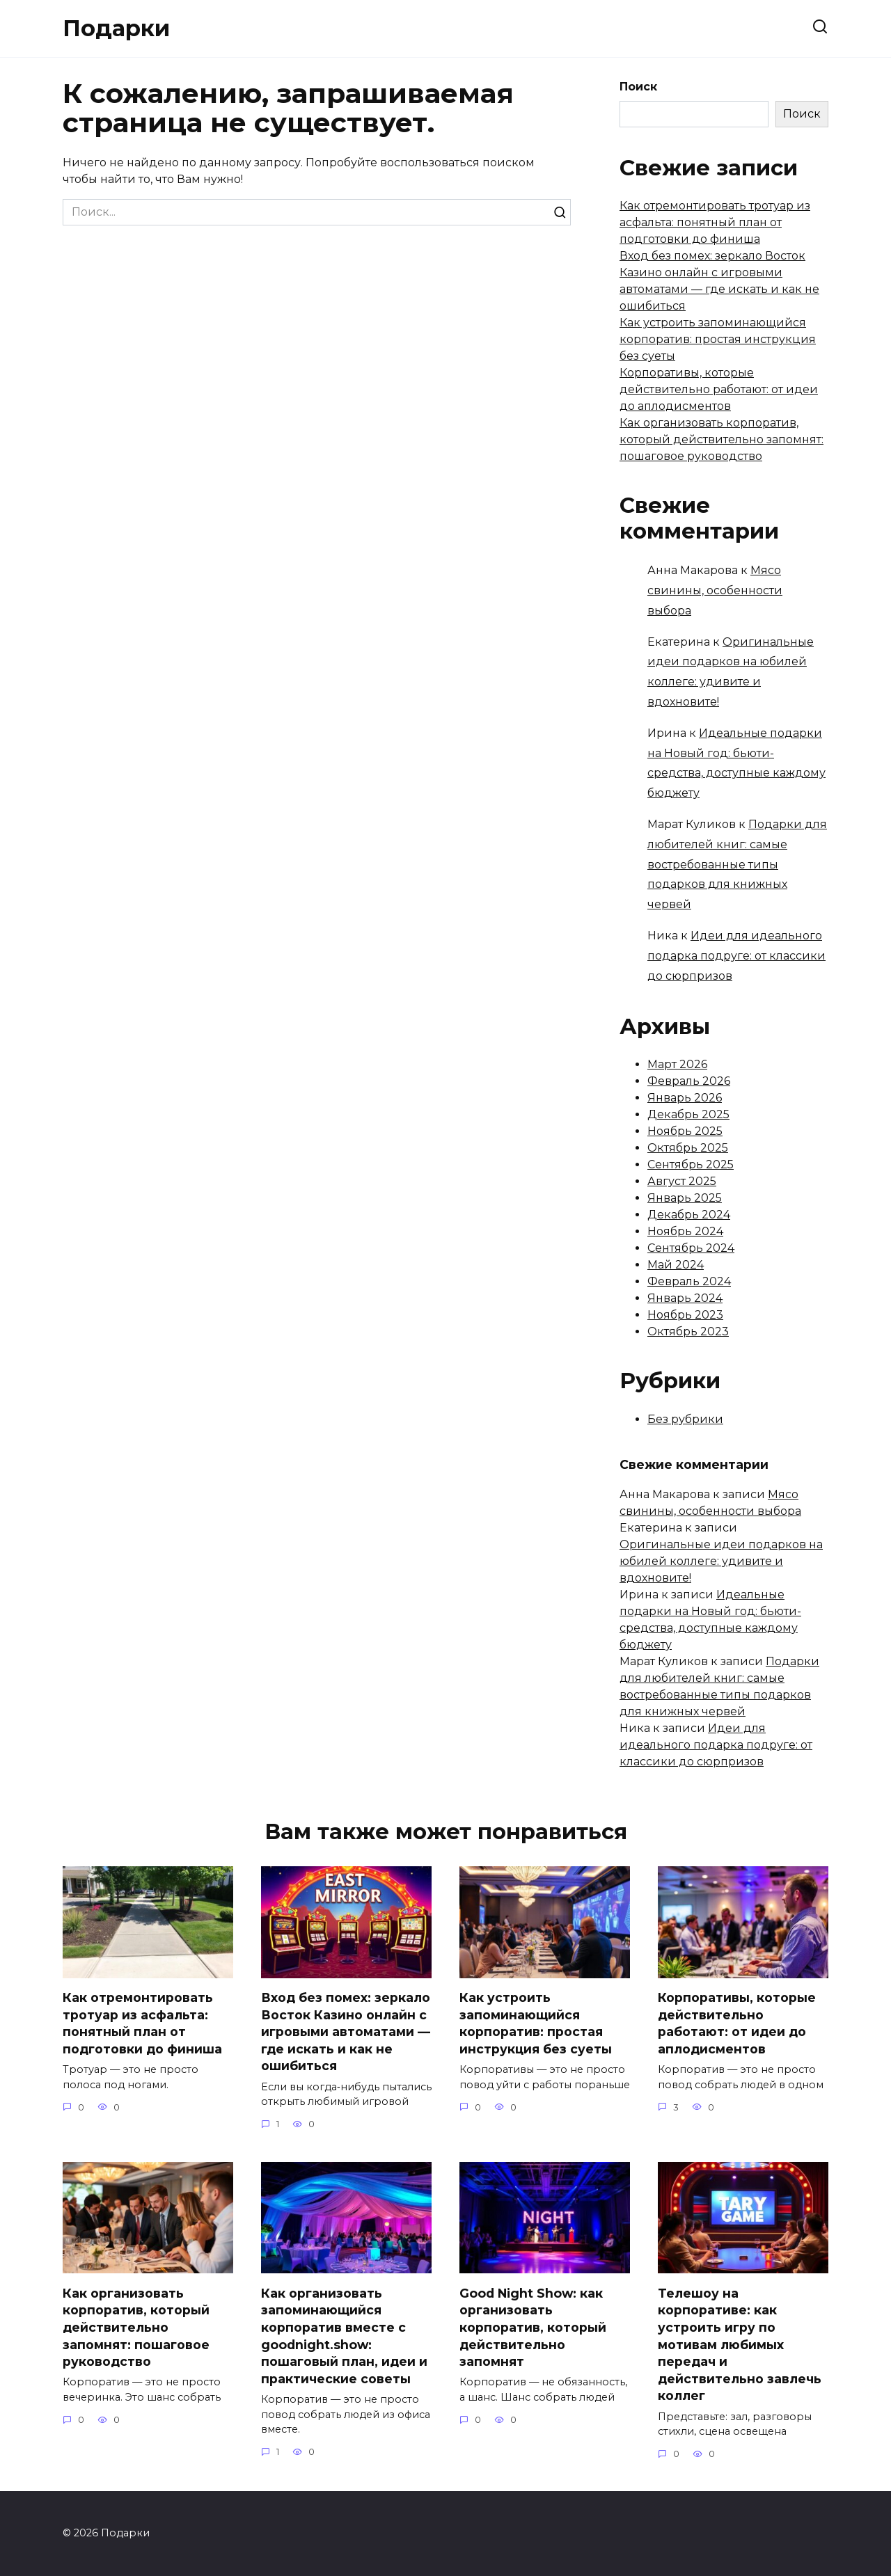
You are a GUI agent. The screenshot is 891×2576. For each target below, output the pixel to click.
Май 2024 (675, 1264)
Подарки (116, 28)
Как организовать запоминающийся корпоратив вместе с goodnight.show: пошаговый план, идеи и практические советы (344, 2336)
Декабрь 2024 (688, 1214)
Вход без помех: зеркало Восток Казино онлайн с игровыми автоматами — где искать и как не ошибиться (345, 2032)
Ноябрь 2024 (685, 1231)
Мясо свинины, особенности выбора (714, 590)
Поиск (638, 86)
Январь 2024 (685, 1298)
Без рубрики (685, 1419)
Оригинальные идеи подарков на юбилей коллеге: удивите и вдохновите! (721, 1561)
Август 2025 (681, 1181)
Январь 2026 (684, 1097)
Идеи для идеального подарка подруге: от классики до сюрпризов (736, 956)
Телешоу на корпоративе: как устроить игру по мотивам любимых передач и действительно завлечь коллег (739, 2344)
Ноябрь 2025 (685, 1131)
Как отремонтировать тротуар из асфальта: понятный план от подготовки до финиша (715, 222)
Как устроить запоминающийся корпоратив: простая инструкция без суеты (718, 339)
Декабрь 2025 (688, 1114)
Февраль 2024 (689, 1281)
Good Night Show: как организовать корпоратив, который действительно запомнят (532, 2327)
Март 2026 (677, 1064)
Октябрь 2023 (688, 1331)
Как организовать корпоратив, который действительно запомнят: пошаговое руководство (721, 439)
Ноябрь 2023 (685, 1314)
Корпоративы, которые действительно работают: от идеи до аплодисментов (719, 389)
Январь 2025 (684, 1197)
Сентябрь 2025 (690, 1164)
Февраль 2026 (688, 1081)
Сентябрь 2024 (690, 1248)
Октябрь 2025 (687, 1147)
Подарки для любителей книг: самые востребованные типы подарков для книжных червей (737, 864)
